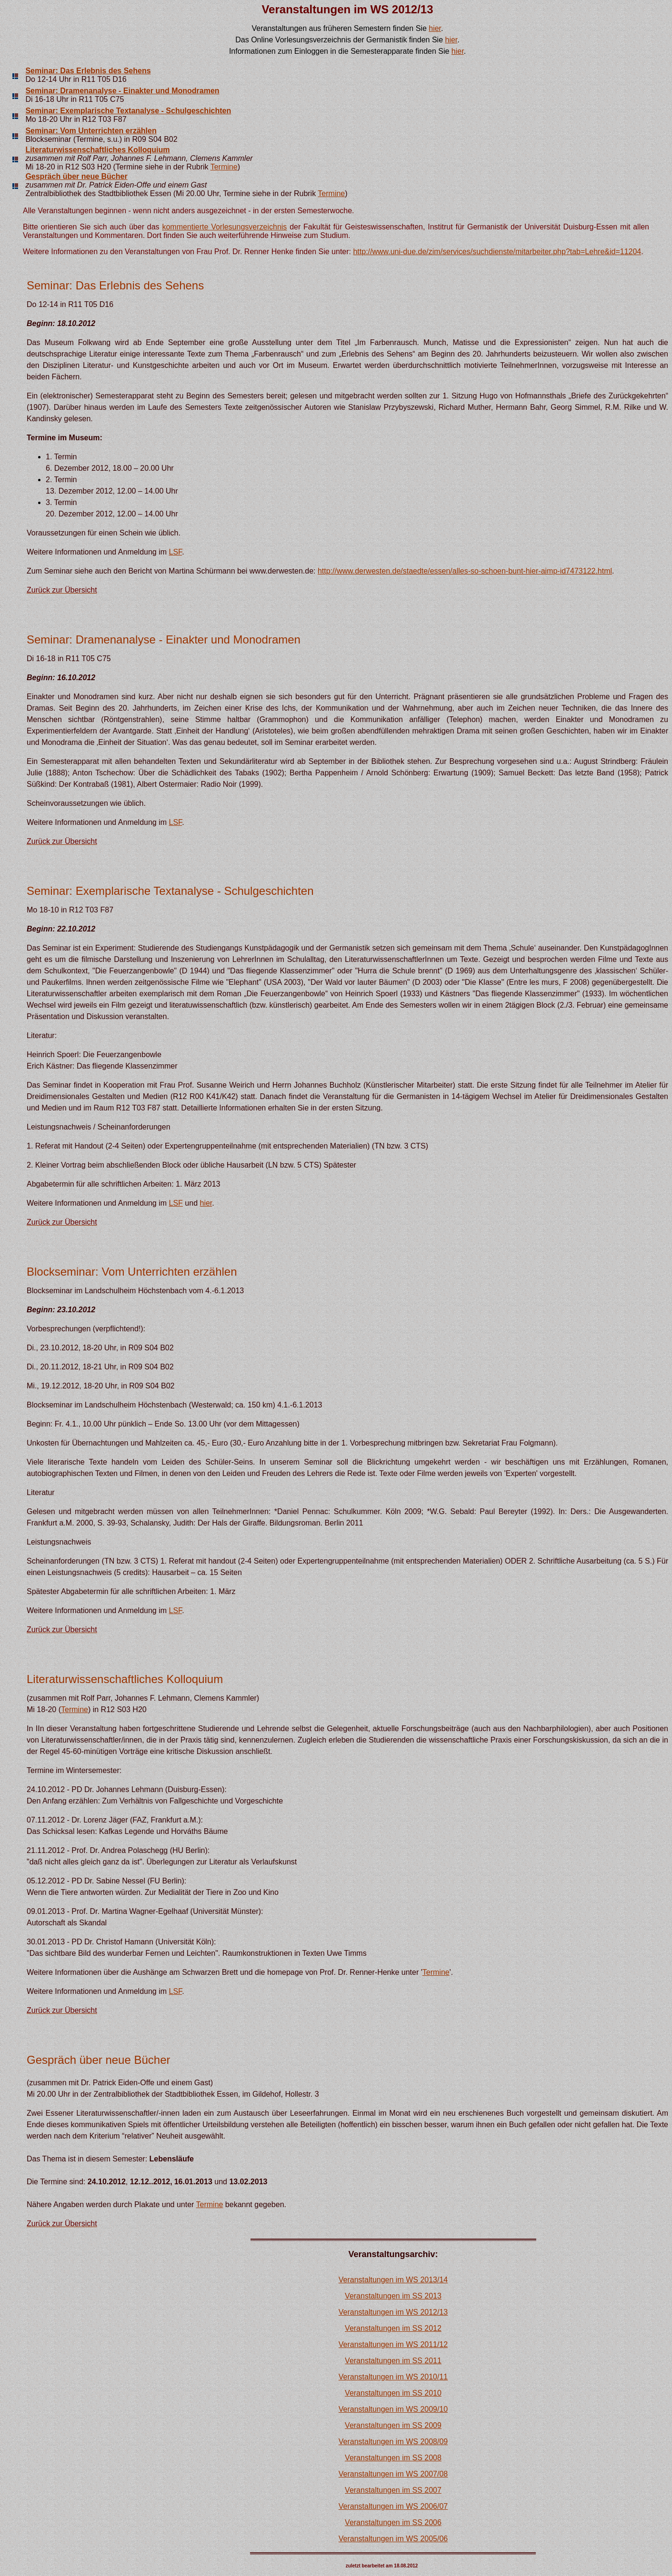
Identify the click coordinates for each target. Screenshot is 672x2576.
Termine (224, 167)
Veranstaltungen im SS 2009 (393, 2425)
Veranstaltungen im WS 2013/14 (393, 2280)
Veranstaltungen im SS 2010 (393, 2393)
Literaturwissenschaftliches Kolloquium (97, 150)
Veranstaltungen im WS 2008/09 (393, 2441)
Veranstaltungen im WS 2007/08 (393, 2474)
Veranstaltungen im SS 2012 (393, 2328)
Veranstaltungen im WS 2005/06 (393, 2539)
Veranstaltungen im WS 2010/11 (393, 2377)
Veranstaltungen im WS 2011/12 (393, 2344)
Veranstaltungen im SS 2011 (393, 2361)
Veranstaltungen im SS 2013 (393, 2296)
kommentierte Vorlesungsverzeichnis (224, 227)
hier (435, 28)
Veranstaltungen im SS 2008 (393, 2458)
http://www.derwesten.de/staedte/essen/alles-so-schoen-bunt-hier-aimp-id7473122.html (465, 571)
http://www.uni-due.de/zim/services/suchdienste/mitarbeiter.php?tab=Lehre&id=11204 (497, 252)
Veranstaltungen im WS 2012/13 (393, 2312)
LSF (175, 552)
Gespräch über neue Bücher (76, 176)
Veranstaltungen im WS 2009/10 (393, 2409)
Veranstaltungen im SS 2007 (393, 2490)
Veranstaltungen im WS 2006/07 (393, 2506)
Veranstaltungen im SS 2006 (393, 2522)
